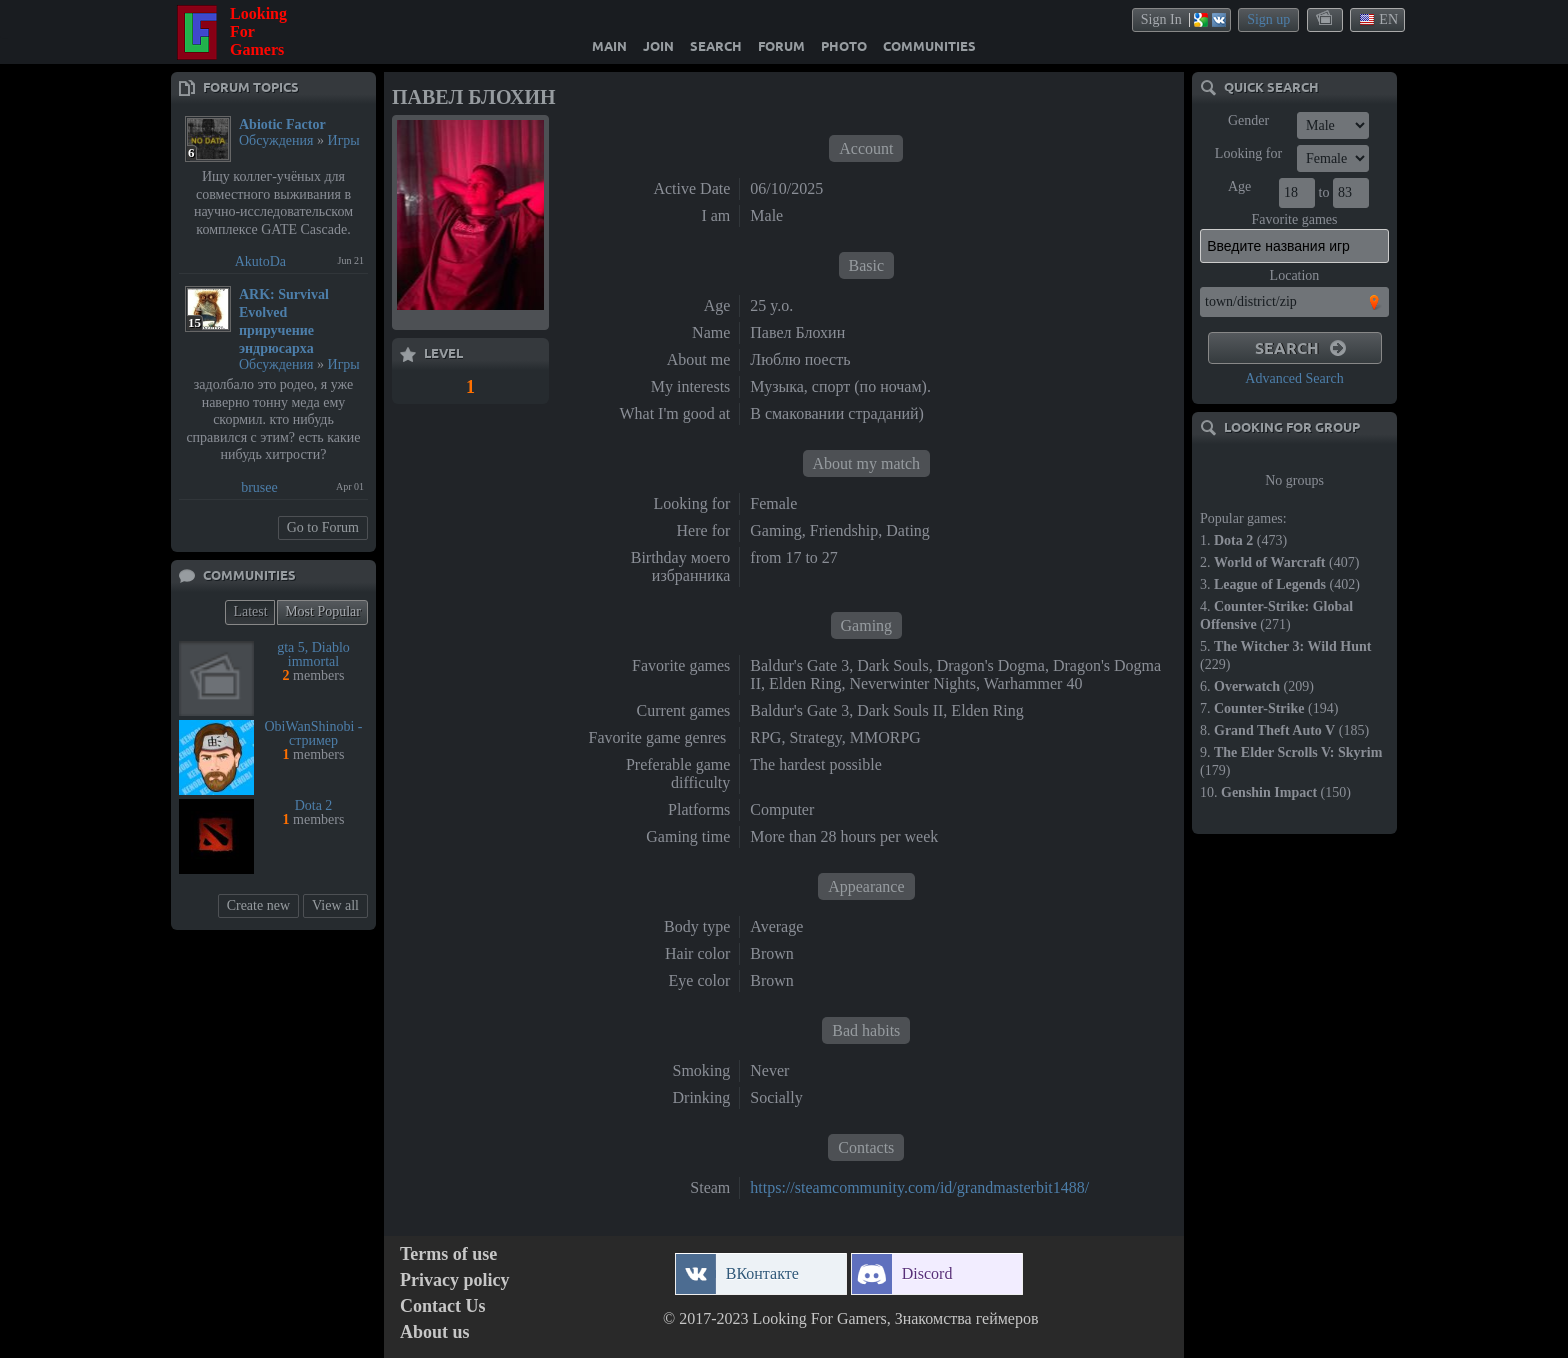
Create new (258, 905)
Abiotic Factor (282, 124)
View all (335, 905)
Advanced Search (1294, 378)
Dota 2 (314, 805)
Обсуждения (276, 140)
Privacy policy (454, 1280)
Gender (1248, 120)
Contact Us (443, 1306)
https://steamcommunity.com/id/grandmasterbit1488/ (919, 1187)
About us (435, 1332)
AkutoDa (260, 261)
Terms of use (448, 1254)
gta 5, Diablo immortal (313, 654)
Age (1239, 186)
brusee (259, 487)
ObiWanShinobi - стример (313, 733)
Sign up (1268, 19)
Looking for (1248, 153)
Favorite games (1295, 219)
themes (1326, 19)
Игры (344, 140)
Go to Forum (323, 527)
